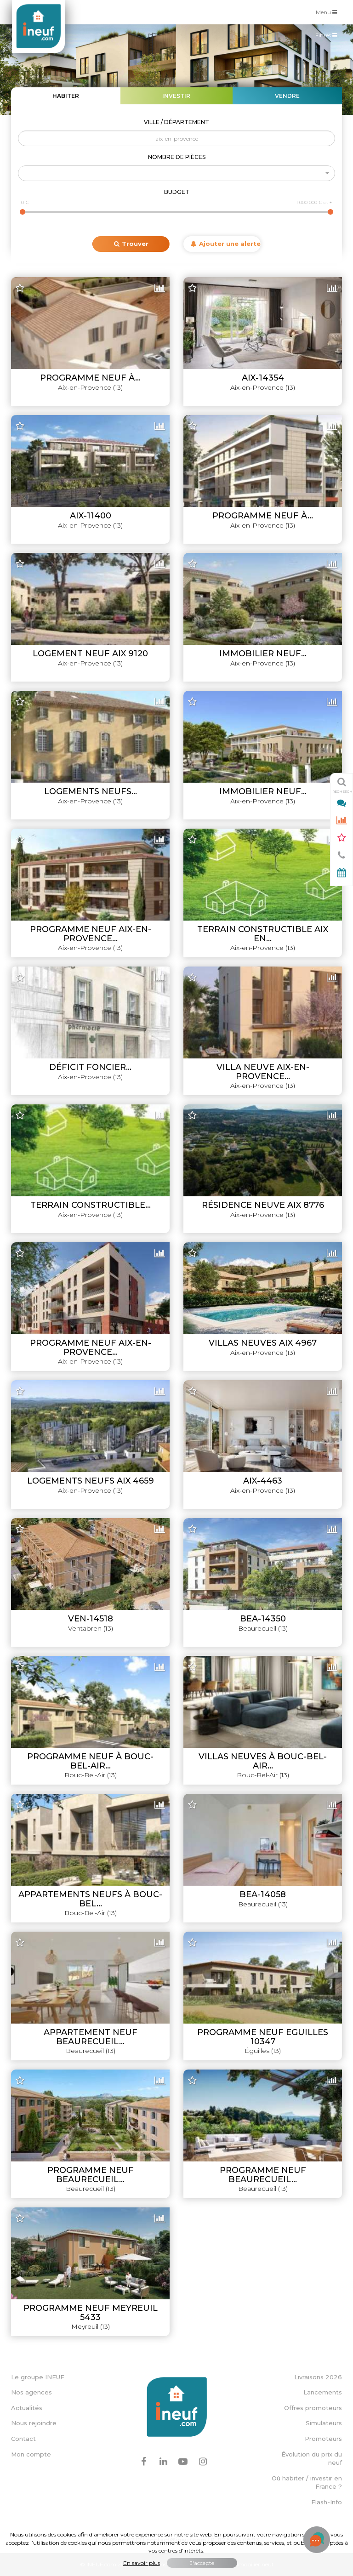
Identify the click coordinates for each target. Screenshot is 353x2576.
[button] (176, 173)
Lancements (322, 2392)
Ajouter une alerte (226, 243)
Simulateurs (324, 2423)
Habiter (65, 95)
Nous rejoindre (34, 2423)
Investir (176, 95)
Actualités (26, 2407)
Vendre (287, 95)
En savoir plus (141, 2562)
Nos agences (31, 2392)
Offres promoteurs (313, 2407)
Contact (23, 2438)
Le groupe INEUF (37, 2377)
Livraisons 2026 (318, 2377)
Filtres (328, 37)
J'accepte (202, 2562)
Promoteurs (323, 2438)
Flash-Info (326, 2502)
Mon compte (31, 2454)
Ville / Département (176, 122)
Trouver (131, 243)
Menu (328, 12)
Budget (176, 191)
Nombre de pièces (176, 157)
